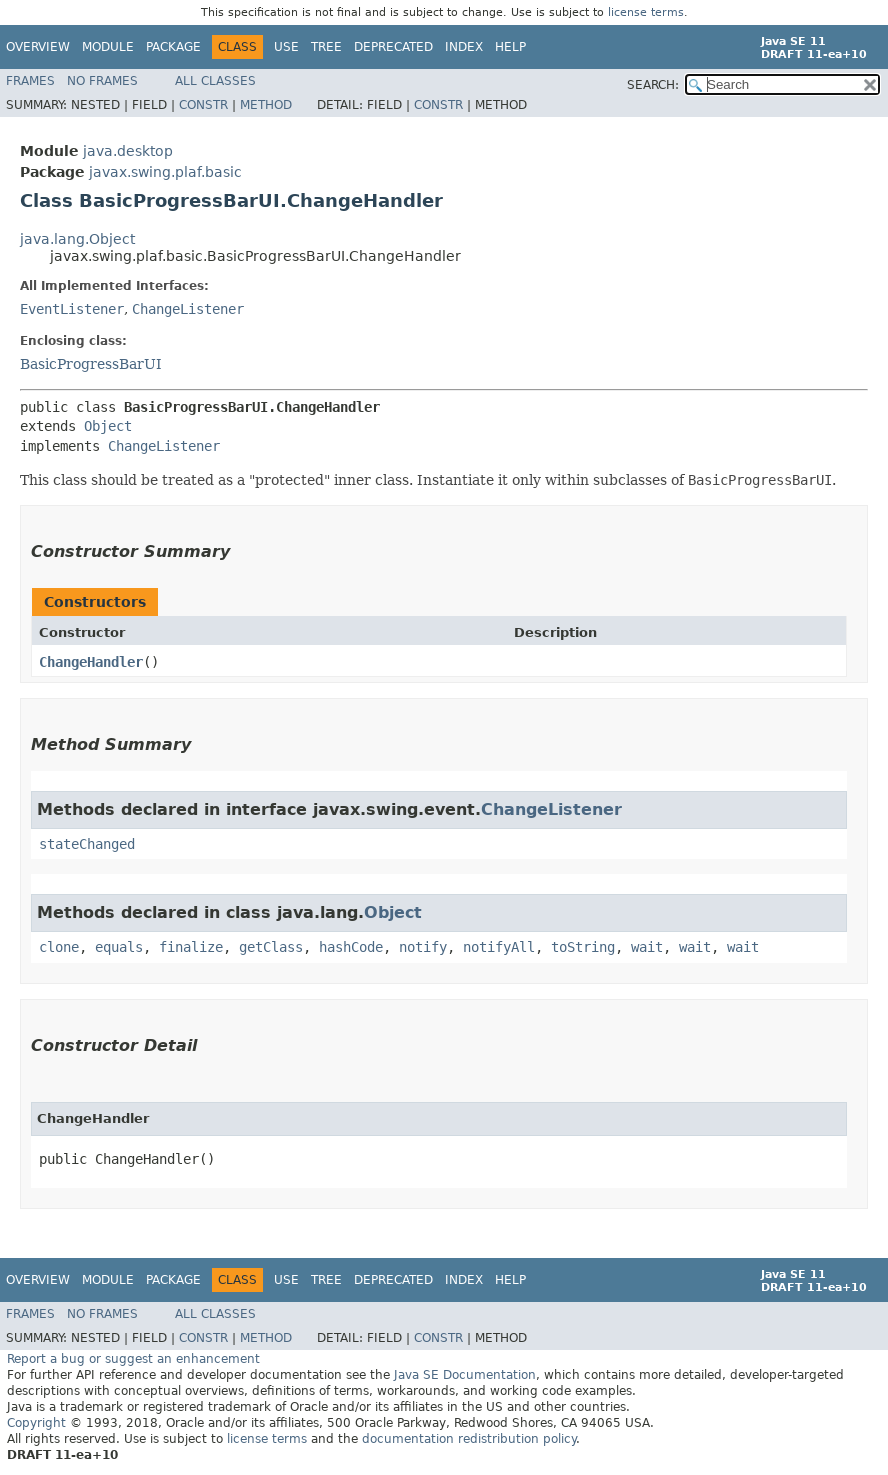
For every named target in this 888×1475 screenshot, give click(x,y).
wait (647, 947)
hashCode (351, 947)
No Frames (102, 81)
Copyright (36, 1423)
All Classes (215, 81)
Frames (30, 81)
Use (286, 47)
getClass (271, 947)
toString (583, 947)
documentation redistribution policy (469, 1439)
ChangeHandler (91, 662)
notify (423, 947)
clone (59, 947)
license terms (646, 12)
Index (464, 47)
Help (510, 47)
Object (108, 426)
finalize (191, 947)
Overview (38, 47)
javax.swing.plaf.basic (165, 172)
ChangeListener (188, 309)
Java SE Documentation (465, 1375)
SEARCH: (653, 85)
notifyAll (499, 947)
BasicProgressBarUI (91, 364)
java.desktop (128, 151)
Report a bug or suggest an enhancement (133, 1359)
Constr (203, 105)
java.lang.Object (77, 239)
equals (119, 947)
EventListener (72, 309)
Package (173, 47)
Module (108, 47)
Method (266, 105)
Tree (326, 47)
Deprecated (393, 47)
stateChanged (87, 844)
